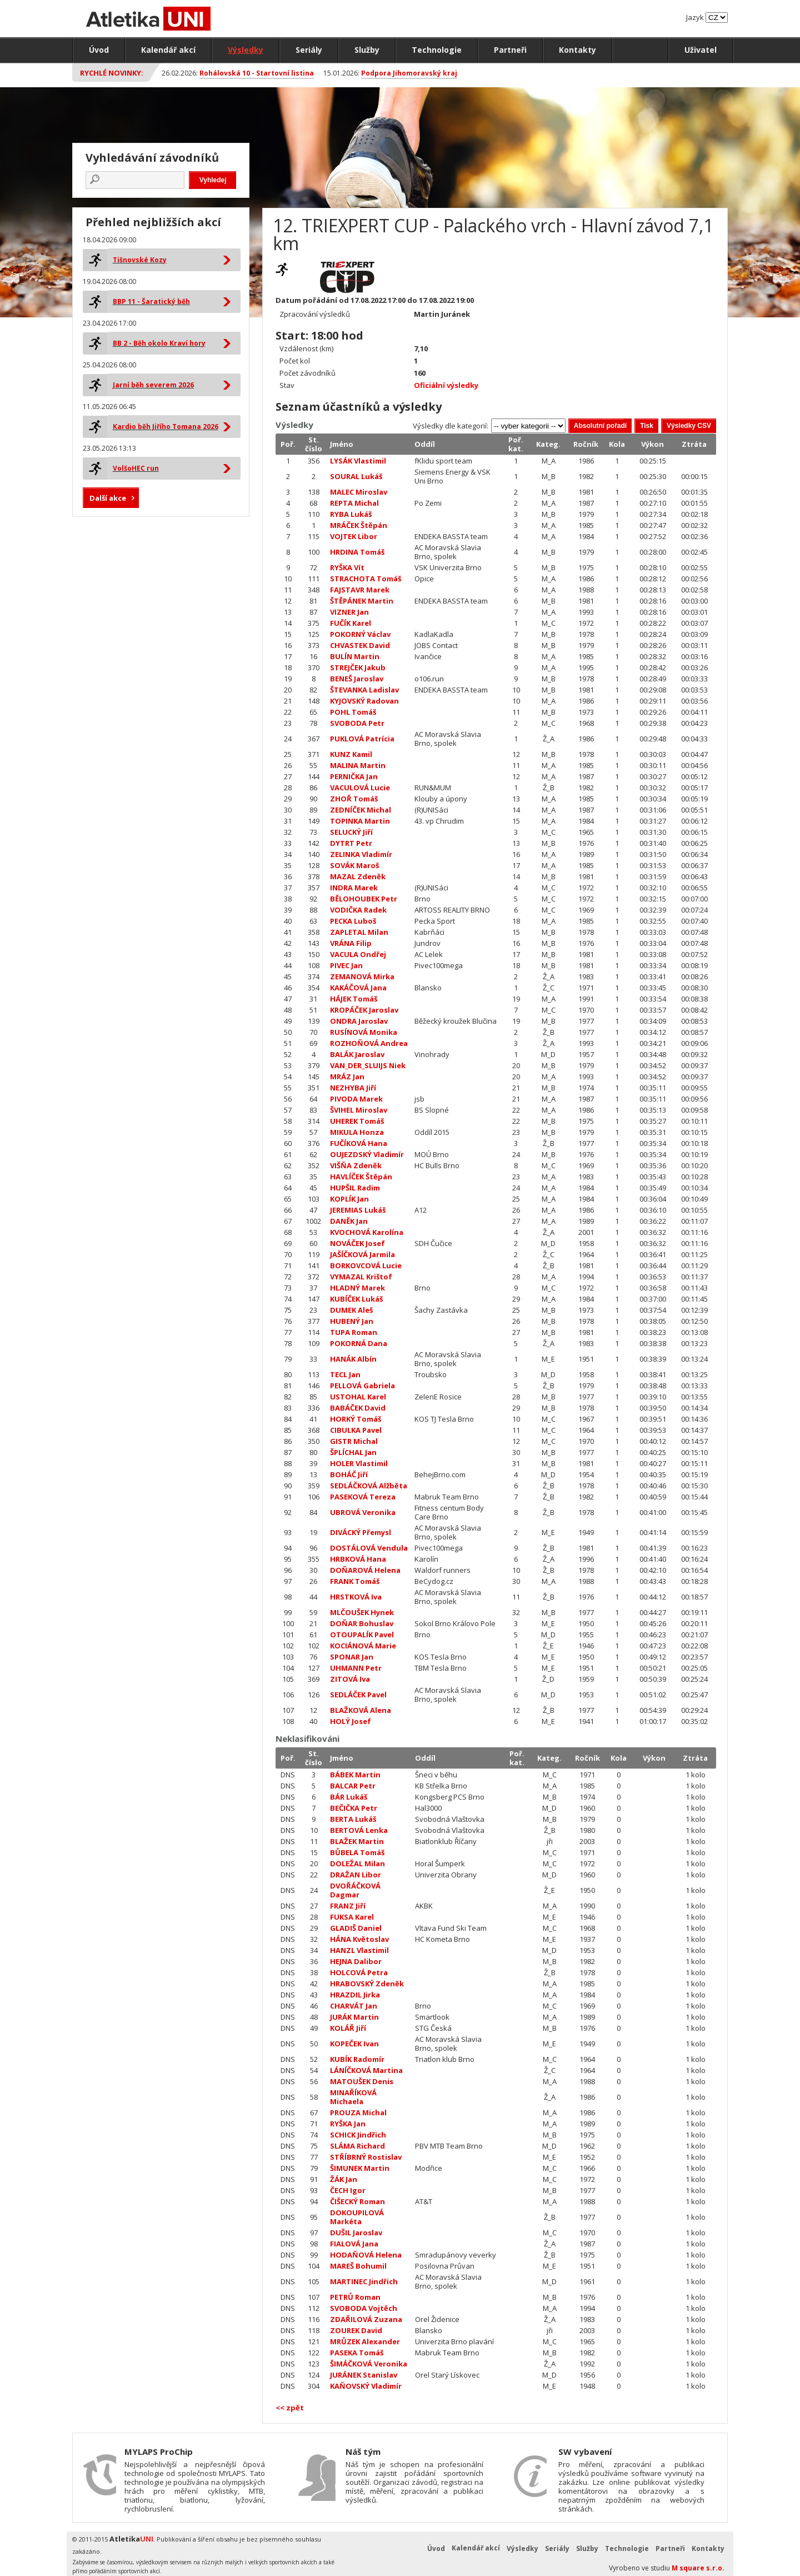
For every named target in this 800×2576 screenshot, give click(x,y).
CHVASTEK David (360, 645)
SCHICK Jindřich (358, 2135)
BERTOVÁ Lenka (359, 1830)
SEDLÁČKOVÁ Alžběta (368, 1486)
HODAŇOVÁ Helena (366, 2255)
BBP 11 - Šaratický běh (151, 301)
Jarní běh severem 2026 (153, 385)
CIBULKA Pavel (356, 1430)
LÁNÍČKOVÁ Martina (366, 2070)
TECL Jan (345, 1374)
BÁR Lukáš (348, 1797)
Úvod (99, 49)
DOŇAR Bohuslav (361, 1623)
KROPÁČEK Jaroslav (364, 1010)
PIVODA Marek (356, 1099)
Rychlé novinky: (111, 73)
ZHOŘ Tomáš (354, 799)
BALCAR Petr (353, 1786)
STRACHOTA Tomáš (365, 579)
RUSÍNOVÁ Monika (363, 1032)
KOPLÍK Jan (349, 1199)
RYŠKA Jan (348, 2124)
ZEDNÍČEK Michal (360, 810)
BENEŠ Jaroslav (356, 679)
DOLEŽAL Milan (357, 1863)
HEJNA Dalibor (356, 1961)
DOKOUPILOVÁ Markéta (357, 2217)
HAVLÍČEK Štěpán (361, 1177)
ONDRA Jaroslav (359, 1021)
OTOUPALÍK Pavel (362, 1635)
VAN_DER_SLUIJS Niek (368, 1065)
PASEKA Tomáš (356, 2353)
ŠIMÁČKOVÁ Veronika (368, 2364)
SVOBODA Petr (357, 723)
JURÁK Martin (354, 2017)
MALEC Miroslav (358, 492)
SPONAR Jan (351, 1657)
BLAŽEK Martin (357, 1841)
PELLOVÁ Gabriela (362, 1386)
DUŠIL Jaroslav (356, 2233)
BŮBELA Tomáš (357, 1852)
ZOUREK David (356, 2330)
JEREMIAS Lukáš (358, 1210)
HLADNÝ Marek (357, 1288)
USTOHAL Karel (358, 1397)
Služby (366, 49)
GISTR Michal (354, 1441)
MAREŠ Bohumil (358, 2266)
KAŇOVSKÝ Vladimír (366, 2386)
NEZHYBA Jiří (353, 1088)
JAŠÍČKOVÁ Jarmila (362, 1254)
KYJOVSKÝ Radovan (364, 701)
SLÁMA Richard (357, 2146)
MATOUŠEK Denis (361, 2081)
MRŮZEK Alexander (365, 2341)
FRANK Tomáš (354, 1581)
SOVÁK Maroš (354, 865)
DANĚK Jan (349, 1221)
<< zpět (290, 2408)
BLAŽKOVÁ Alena (360, 1710)
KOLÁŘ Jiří (348, 2028)
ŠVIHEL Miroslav (358, 1110)
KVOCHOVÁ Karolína (366, 1232)
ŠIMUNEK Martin (359, 2168)
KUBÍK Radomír (357, 2059)
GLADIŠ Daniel (356, 1928)
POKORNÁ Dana (358, 1343)
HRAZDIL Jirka (355, 1995)
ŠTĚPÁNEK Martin (361, 601)
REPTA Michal (354, 503)
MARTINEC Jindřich (364, 2281)
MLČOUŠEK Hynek (362, 1612)
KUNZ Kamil (351, 754)
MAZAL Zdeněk (358, 876)
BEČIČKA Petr (353, 1808)
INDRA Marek (354, 888)
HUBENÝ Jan (351, 1321)
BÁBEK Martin (355, 1775)
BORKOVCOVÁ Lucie (366, 1265)
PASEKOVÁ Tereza (363, 1497)
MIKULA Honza (357, 1132)
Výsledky (245, 49)
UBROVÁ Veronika (363, 1512)
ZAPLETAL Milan (359, 932)
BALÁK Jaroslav (357, 1054)
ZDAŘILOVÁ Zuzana (366, 2319)
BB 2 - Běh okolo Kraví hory (159, 343)
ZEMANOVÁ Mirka (362, 976)
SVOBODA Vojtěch (363, 2308)
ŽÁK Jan (343, 2179)
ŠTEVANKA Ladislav (364, 690)
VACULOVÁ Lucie (360, 788)
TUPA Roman (353, 1332)
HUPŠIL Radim (355, 1188)
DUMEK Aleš (351, 1310)
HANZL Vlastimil (359, 1950)
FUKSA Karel (352, 1917)
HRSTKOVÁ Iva (356, 1597)
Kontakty (577, 49)
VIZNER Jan (349, 612)
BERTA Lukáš (353, 1819)
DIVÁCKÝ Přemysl (360, 1532)
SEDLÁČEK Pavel (358, 1695)
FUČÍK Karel (350, 623)
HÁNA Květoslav (359, 1939)
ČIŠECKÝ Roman (357, 2201)
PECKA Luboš (353, 921)
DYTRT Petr (351, 843)
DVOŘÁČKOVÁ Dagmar (355, 1890)
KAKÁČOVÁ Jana (358, 988)
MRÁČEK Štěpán (358, 525)
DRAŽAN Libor (355, 1875)
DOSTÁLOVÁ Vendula (369, 1548)
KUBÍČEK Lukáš (356, 1299)
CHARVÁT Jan (353, 2006)
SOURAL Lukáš (356, 476)
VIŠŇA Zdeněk (356, 1165)
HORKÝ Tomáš (355, 1419)
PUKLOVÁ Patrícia (362, 739)
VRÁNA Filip (351, 943)
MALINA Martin (358, 765)
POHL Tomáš (353, 712)
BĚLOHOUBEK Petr (363, 899)
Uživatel (700, 49)
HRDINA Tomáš (357, 552)
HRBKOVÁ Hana (358, 1559)
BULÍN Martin (354, 656)
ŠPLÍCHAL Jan (353, 1452)
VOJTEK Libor (353, 536)
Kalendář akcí (168, 49)
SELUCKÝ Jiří (351, 832)
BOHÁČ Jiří (349, 1474)
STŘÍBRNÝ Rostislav (366, 2157)
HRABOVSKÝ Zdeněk (367, 1984)
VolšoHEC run (136, 468)
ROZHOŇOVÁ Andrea (369, 1043)
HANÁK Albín (353, 1359)
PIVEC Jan (346, 965)
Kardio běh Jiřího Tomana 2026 (165, 426)
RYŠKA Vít (347, 567)
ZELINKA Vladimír (361, 854)
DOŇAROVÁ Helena (365, 1570)
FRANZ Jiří (348, 1906)
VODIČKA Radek (358, 910)
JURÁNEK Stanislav (363, 2375)
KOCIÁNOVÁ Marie (363, 1646)
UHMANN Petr (356, 1668)
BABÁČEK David (358, 1408)
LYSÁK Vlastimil (358, 461)
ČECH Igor (348, 2190)
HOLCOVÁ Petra (359, 1972)
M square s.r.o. (698, 2568)
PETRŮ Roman (355, 2297)
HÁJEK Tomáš (353, 999)
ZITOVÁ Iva (350, 1679)
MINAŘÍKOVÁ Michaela (353, 2096)
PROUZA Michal (358, 2112)
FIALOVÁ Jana (354, 2244)
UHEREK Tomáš (357, 1121)
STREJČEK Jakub (358, 667)
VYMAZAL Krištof (361, 1277)
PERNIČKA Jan (354, 776)
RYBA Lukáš (351, 514)
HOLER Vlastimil (359, 1463)
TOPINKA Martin (360, 821)
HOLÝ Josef (350, 1721)
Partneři (510, 49)
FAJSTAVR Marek (359, 590)
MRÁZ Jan (347, 1077)
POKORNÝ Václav (360, 634)
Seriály (309, 49)
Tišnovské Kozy (140, 260)
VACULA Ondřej (358, 954)
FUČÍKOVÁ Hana (358, 1143)
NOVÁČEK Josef (357, 1243)
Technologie (437, 49)
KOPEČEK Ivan (354, 2044)
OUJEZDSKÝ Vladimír (367, 1154)
